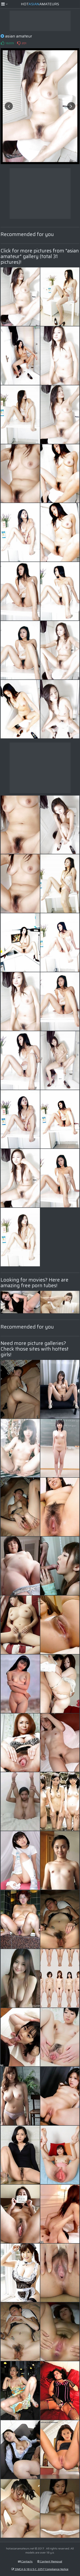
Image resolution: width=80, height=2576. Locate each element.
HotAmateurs (40, 4)
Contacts (25, 2561)
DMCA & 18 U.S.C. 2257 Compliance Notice (39, 2569)
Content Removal (49, 2561)
